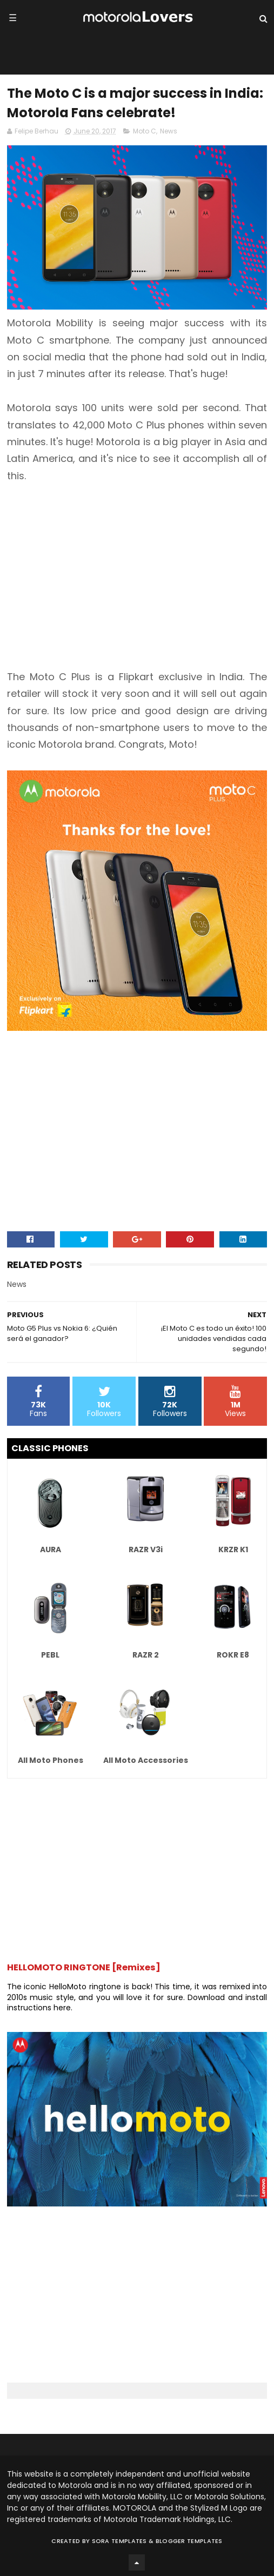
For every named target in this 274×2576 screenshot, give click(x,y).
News (168, 131)
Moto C (144, 131)
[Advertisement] (137, 576)
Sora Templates (119, 2541)
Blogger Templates (189, 2541)
